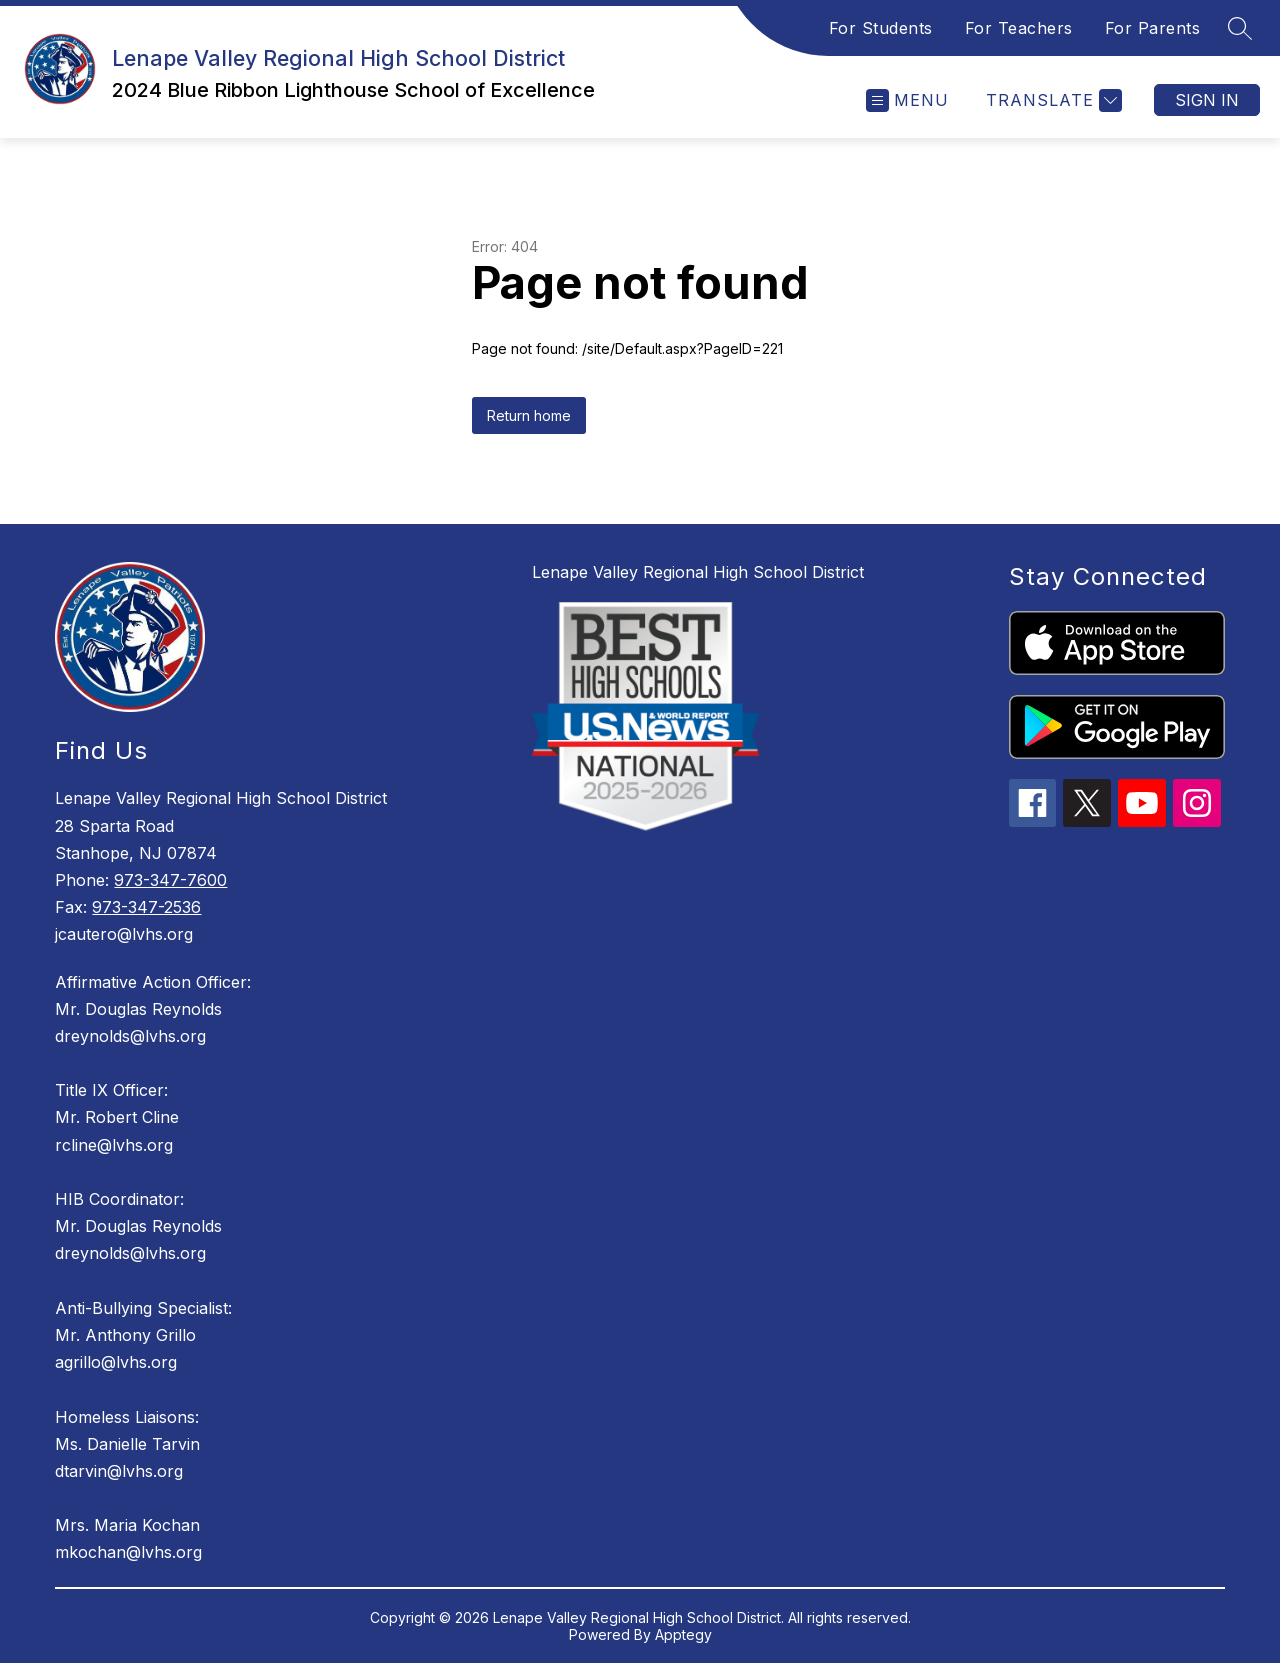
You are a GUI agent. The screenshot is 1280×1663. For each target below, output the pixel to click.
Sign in (1207, 100)
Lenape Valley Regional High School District (698, 572)
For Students (881, 28)
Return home (529, 415)
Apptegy (683, 1634)
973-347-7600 (170, 880)
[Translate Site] (1051, 100)
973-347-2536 (146, 907)
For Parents (1153, 28)
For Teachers (1019, 28)
